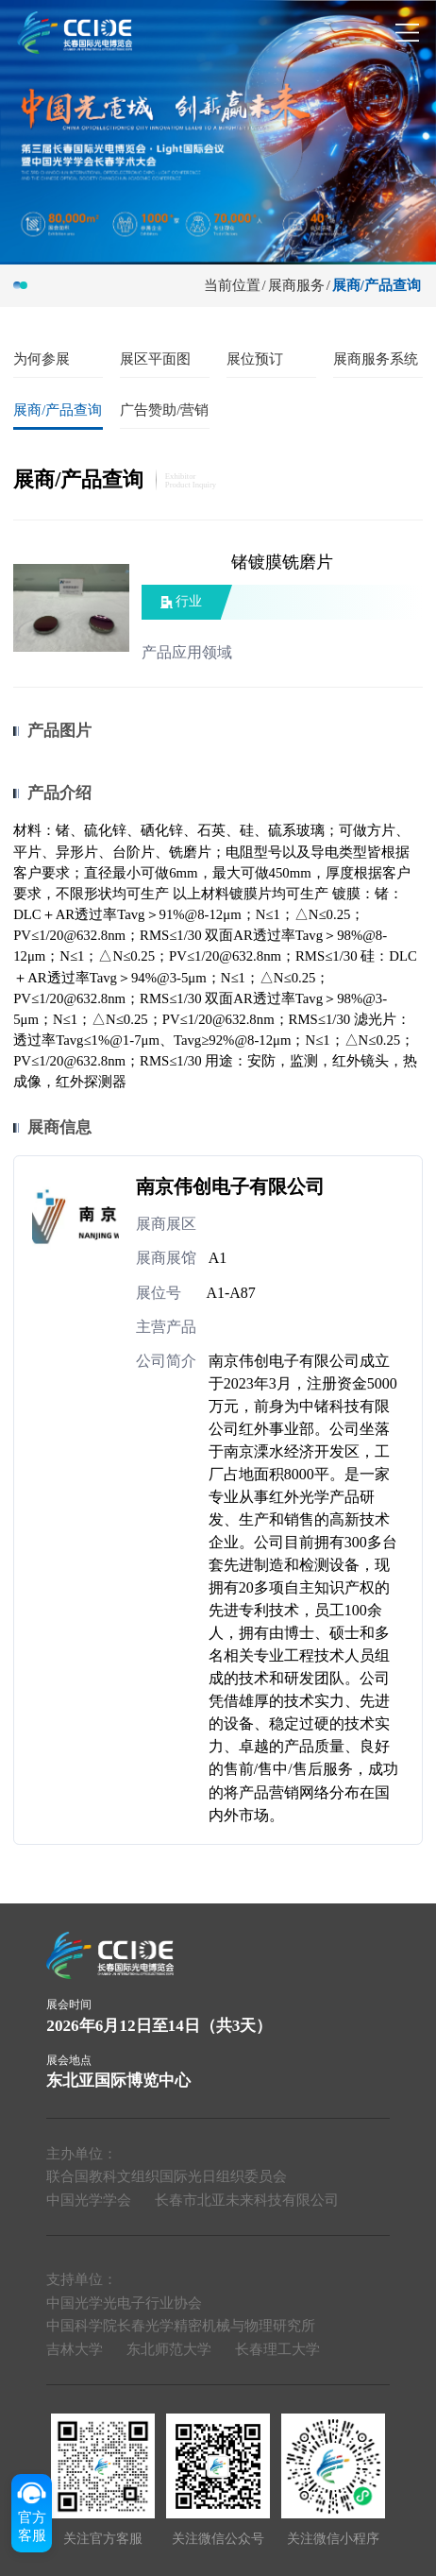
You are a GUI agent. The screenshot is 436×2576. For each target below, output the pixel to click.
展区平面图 (155, 359)
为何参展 (41, 359)
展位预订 (254, 359)
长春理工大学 (277, 2349)
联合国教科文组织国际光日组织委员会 (166, 2176)
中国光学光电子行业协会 (124, 2303)
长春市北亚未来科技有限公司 (247, 2200)
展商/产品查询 (376, 285)
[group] (218, 131)
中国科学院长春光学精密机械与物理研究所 (180, 2325)
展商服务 (296, 285)
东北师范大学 (168, 2349)
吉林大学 (74, 2349)
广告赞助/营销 (164, 410)
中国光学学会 (88, 2200)
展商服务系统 (375, 359)
